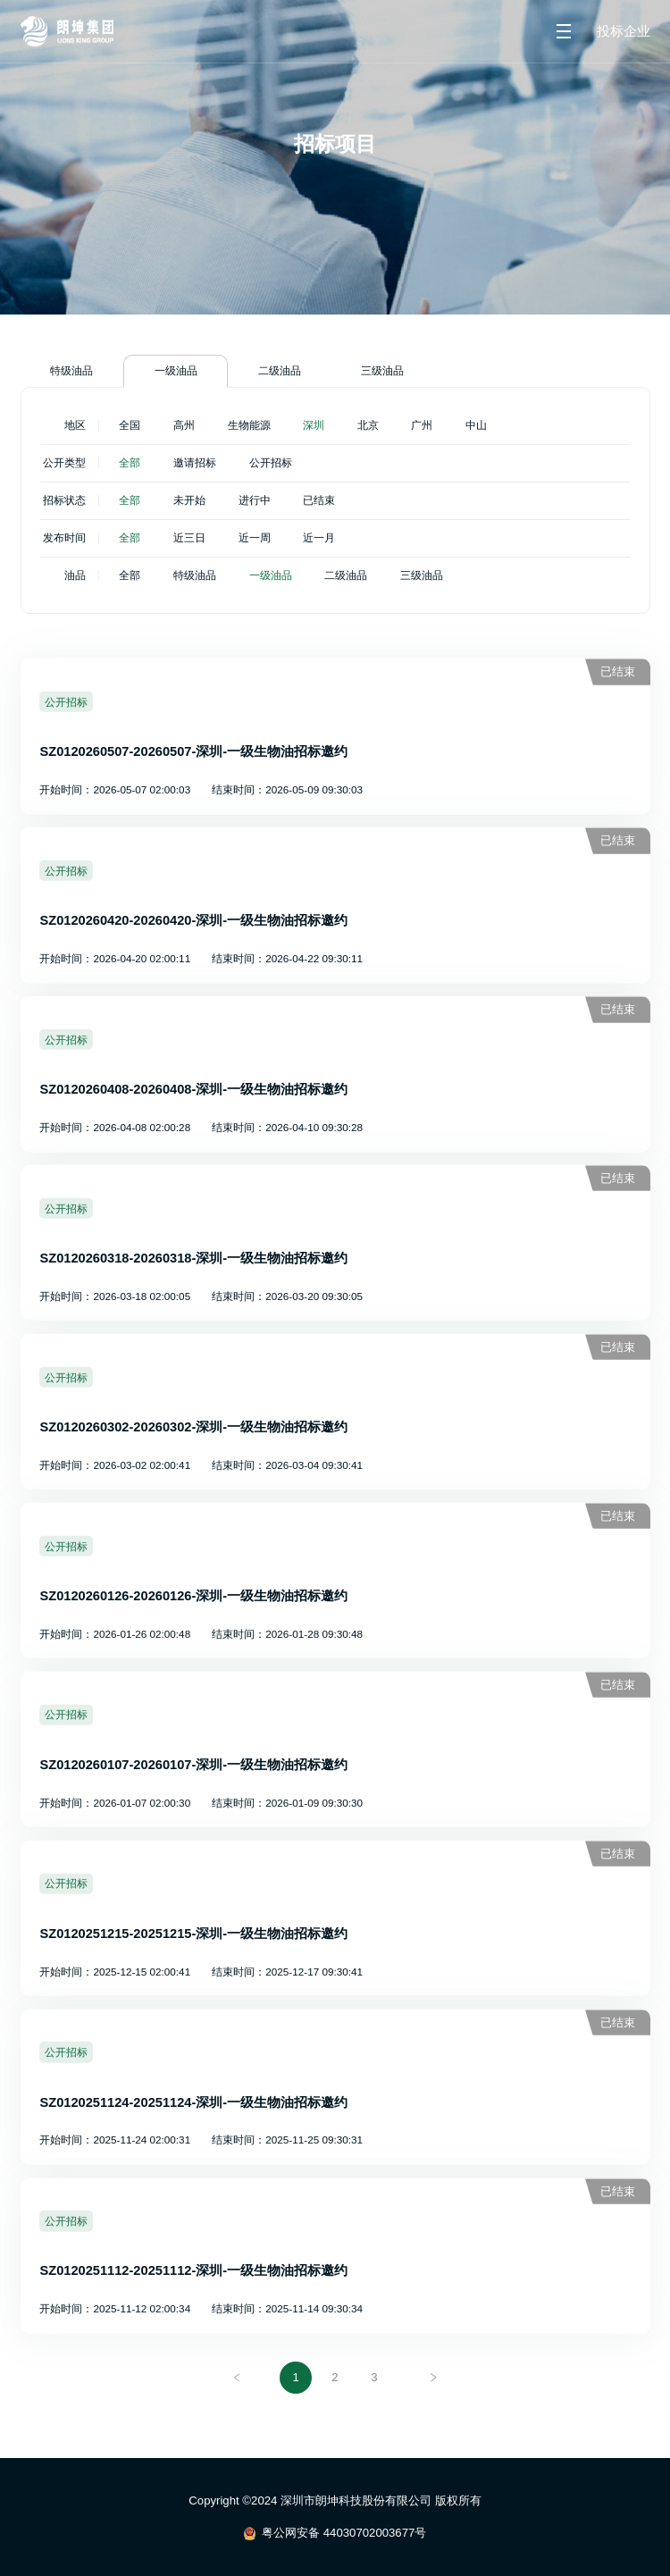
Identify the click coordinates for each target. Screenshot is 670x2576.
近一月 (319, 537)
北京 (368, 425)
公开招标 (270, 462)
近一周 (255, 537)
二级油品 (279, 370)
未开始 (189, 500)
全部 (129, 462)
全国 (129, 425)
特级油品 (71, 370)
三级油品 (382, 370)
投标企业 (623, 31)
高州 (184, 425)
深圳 (313, 425)
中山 (476, 425)
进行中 (255, 500)
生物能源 (249, 425)
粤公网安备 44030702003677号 (344, 2532)
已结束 (319, 500)
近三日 (189, 537)
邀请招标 (194, 462)
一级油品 (176, 370)
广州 (421, 425)
